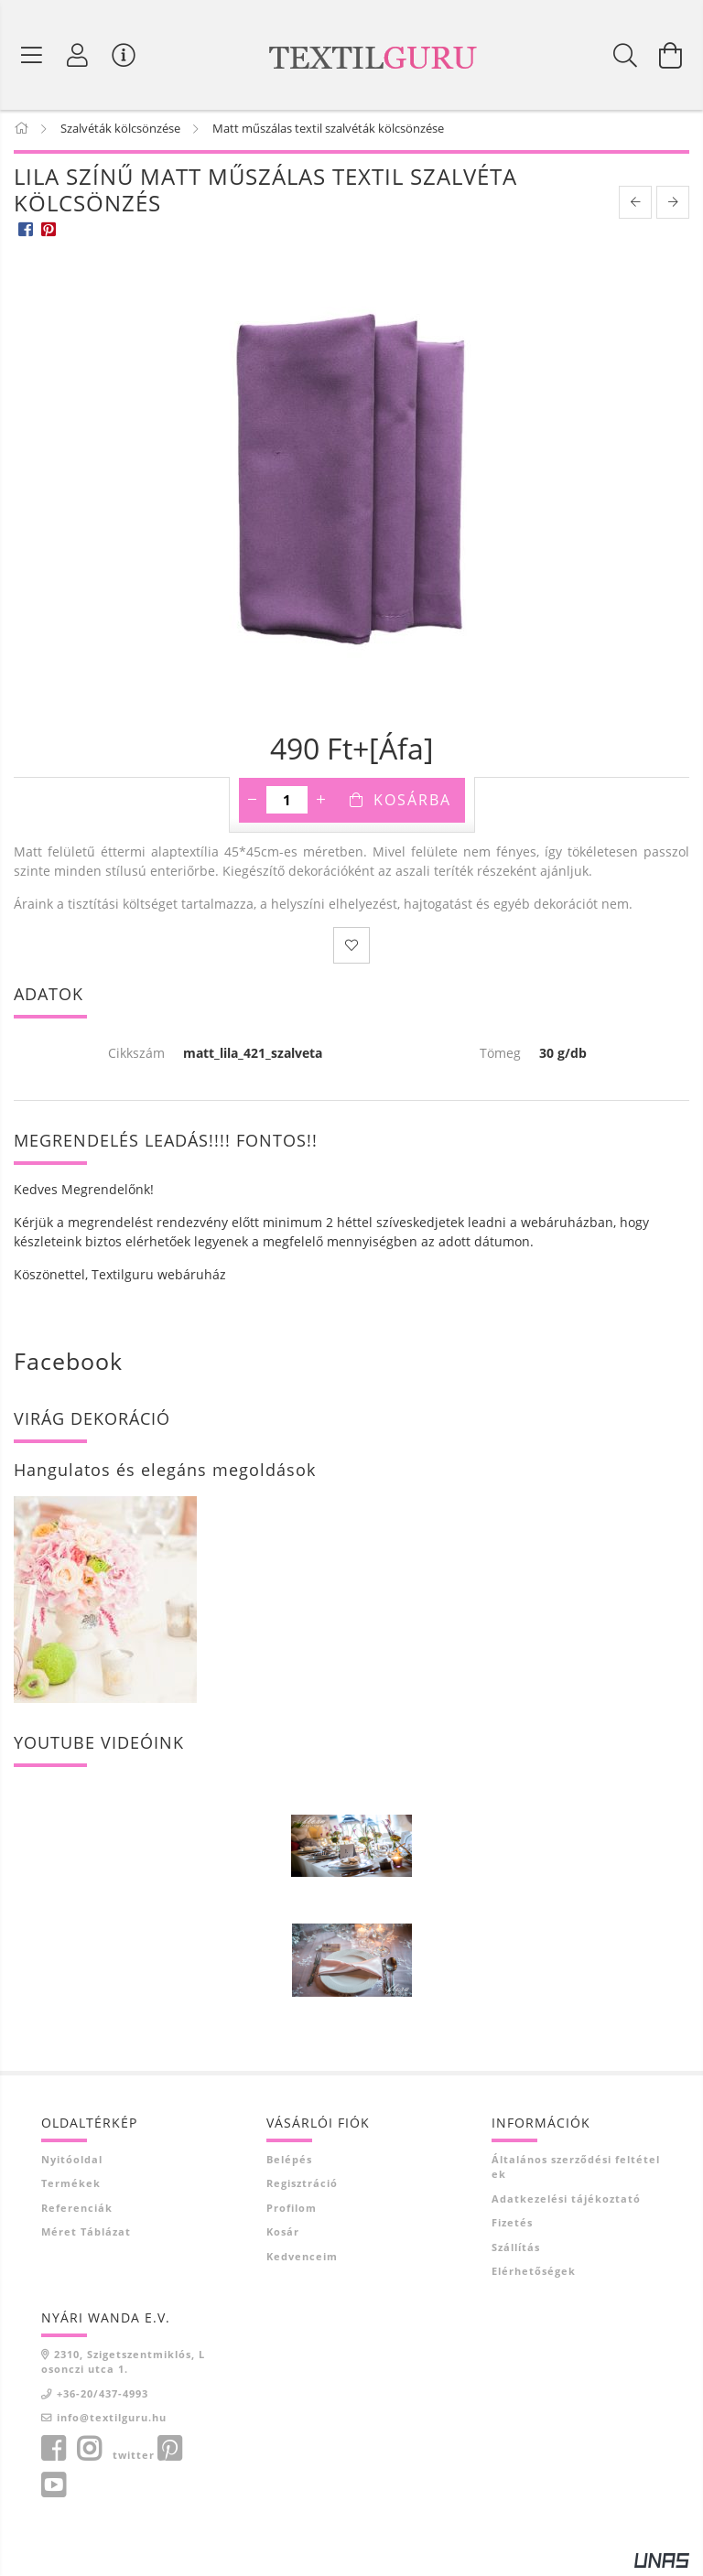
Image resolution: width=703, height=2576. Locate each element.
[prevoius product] (635, 205)
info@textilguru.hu (112, 2421)
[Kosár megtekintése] (671, 55)
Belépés (289, 2162)
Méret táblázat (86, 2235)
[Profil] (77, 55)
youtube (53, 2488)
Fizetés (512, 2226)
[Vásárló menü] (123, 55)
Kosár (282, 2235)
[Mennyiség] (287, 802)
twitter (134, 2457)
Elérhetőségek (534, 2274)
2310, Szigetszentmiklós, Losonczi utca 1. (123, 2364)
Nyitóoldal (72, 2162)
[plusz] (321, 802)
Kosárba (412, 802)
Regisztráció (302, 2186)
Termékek (71, 2186)
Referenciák (77, 2210)
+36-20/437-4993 (102, 2396)
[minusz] (252, 802)
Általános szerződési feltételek (576, 2169)
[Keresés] (625, 55)
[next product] (672, 205)
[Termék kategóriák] (32, 55)
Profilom (291, 2210)
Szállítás (516, 2250)
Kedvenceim (302, 2259)
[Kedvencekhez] (351, 948)
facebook (53, 2451)
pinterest (169, 2451)
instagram (89, 2451)
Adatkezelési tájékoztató (566, 2201)
